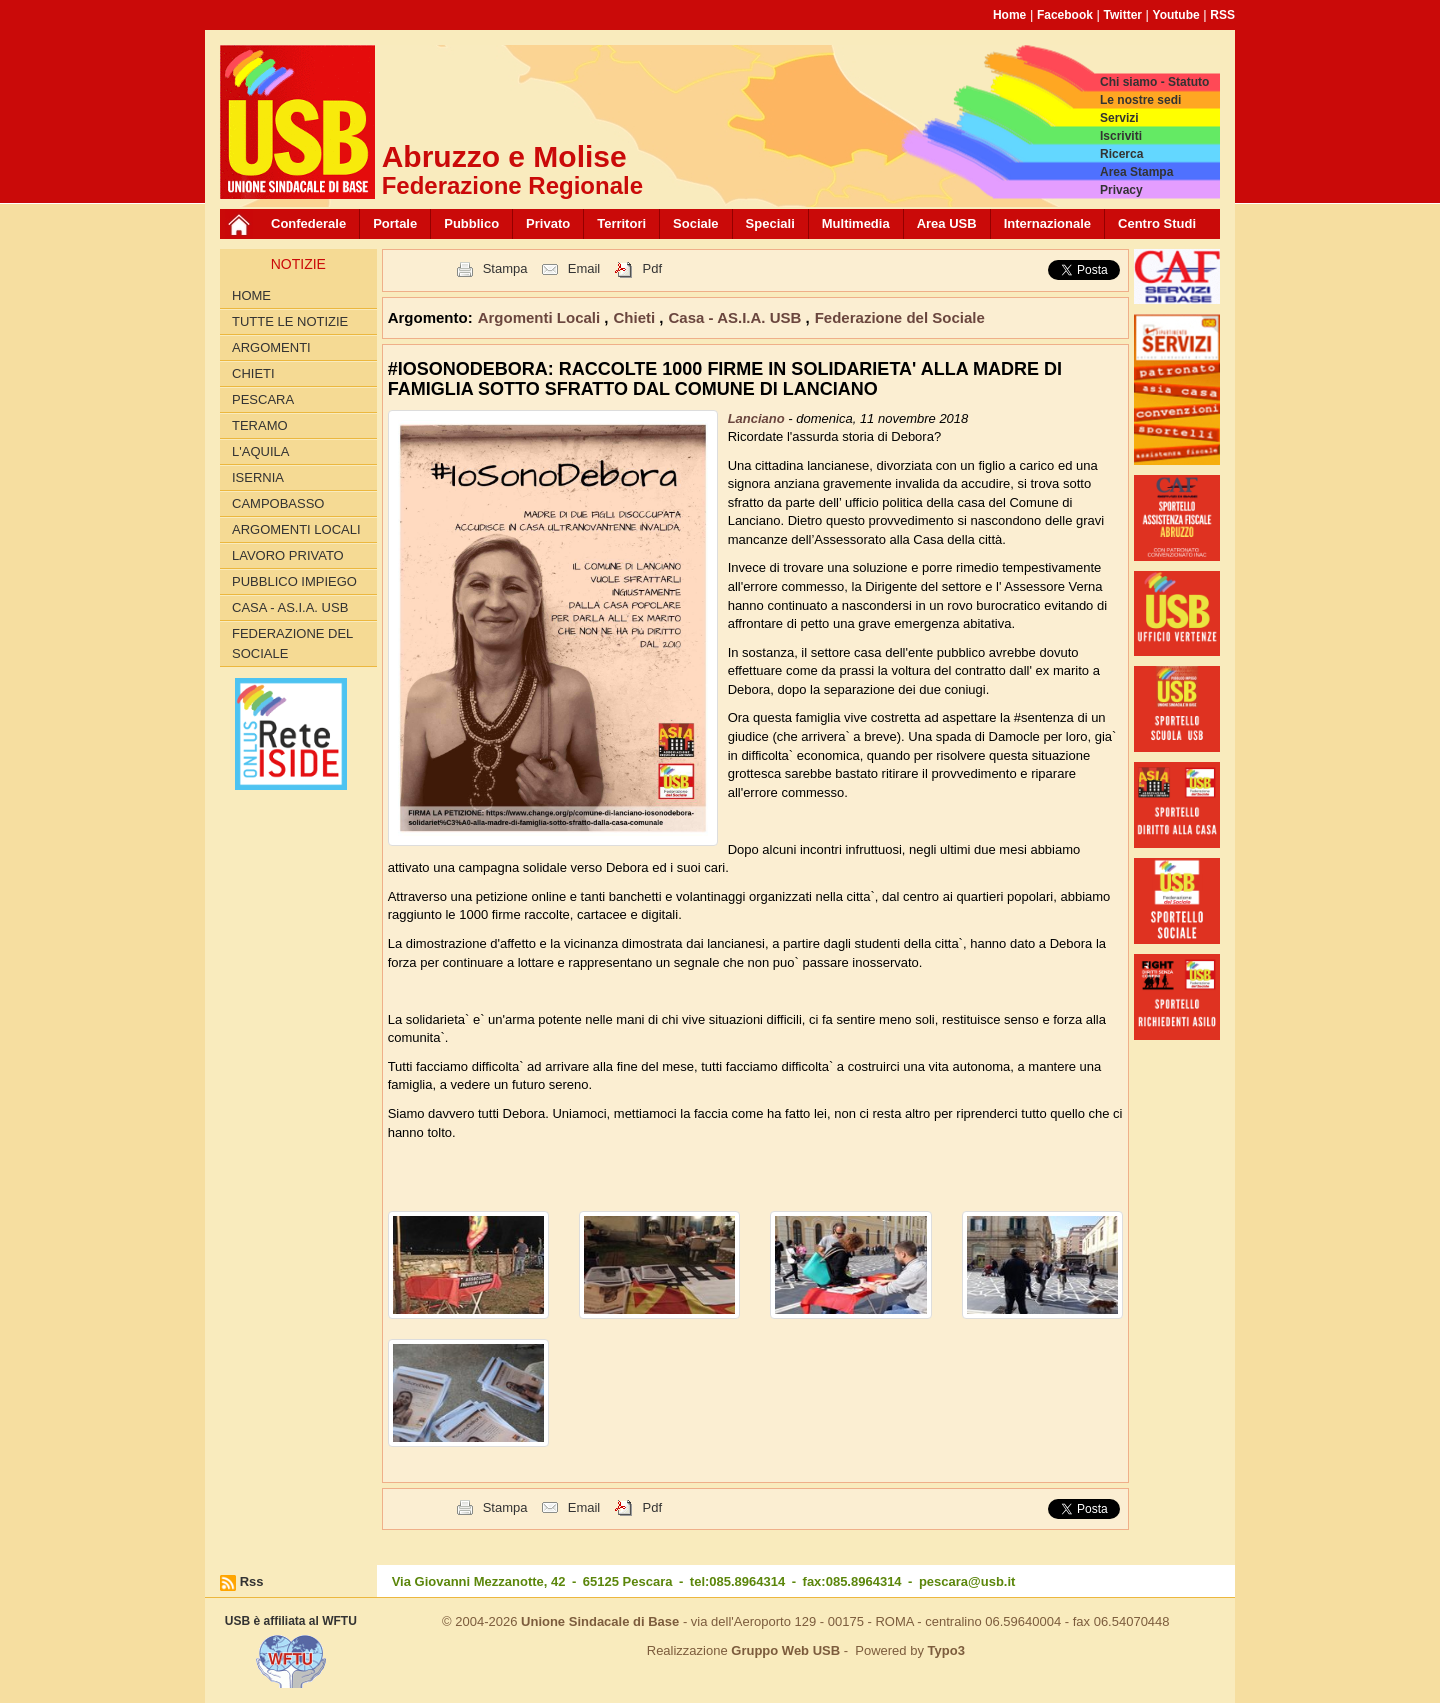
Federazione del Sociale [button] (900, 317)
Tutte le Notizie (290, 321)
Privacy (1121, 190)
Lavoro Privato (288, 555)
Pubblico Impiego (294, 581)
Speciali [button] (770, 223)
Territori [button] (621, 223)
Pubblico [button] (471, 223)
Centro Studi (1157, 223)
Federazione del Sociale (292, 643)
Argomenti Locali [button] (541, 317)
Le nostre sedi (1140, 100)
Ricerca (1121, 154)
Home (1009, 15)
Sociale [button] (696, 223)
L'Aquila (260, 451)
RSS (1222, 15)
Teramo (260, 425)
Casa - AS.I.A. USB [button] (737, 317)
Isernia (258, 477)
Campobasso (278, 503)
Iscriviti (1121, 136)
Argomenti (271, 347)
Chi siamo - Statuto (1154, 82)
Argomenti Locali (296, 529)
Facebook (1065, 15)
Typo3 (946, 1650)
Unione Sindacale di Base (600, 1621)
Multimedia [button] (856, 223)
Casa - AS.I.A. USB (290, 607)
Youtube (1176, 15)
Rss (252, 1581)
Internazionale (1047, 223)
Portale (395, 223)
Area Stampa (1136, 172)
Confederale (308, 223)
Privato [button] (548, 223)
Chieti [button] (637, 317)
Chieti (253, 373)
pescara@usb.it (967, 1581)
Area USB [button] (947, 223)
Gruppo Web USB (785, 1650)
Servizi (1119, 118)
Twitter (1123, 15)
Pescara (263, 399)
